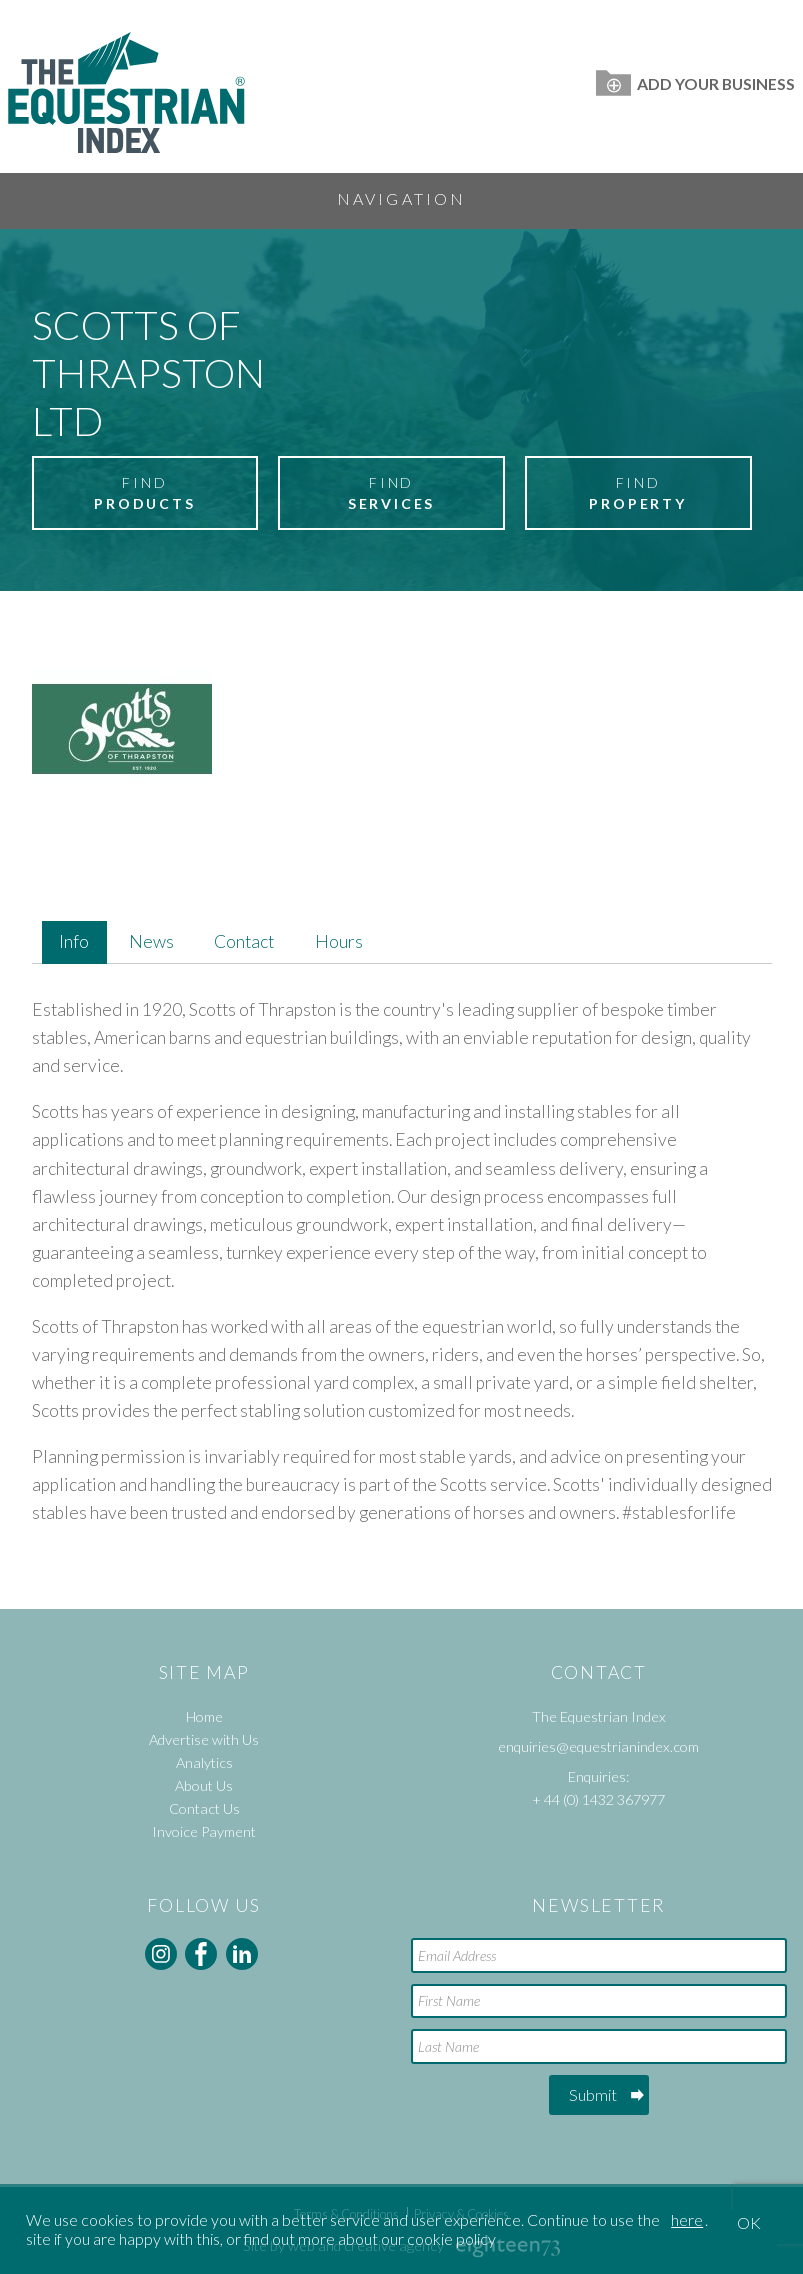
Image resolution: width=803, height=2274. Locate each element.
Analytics (204, 1762)
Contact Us (204, 1808)
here (687, 2219)
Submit (593, 2094)
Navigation (402, 198)
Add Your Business (695, 83)
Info (74, 941)
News (151, 941)
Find (145, 494)
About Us (204, 1785)
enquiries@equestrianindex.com (598, 1746)
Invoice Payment (204, 1831)
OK (749, 2222)
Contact (244, 941)
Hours (339, 941)
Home (204, 1716)
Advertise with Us (204, 1739)
